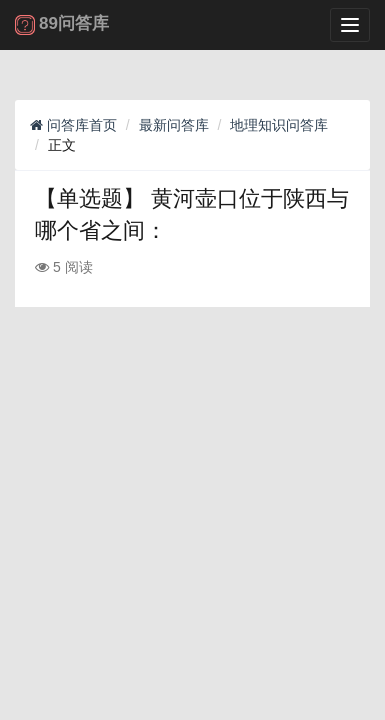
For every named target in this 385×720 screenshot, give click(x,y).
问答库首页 (73, 125)
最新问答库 (174, 125)
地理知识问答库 (279, 125)
